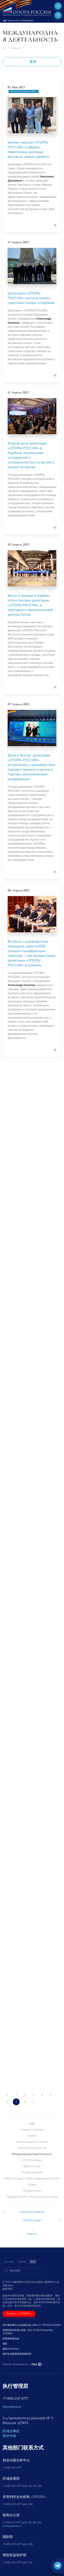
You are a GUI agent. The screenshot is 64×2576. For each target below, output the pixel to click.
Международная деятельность (32, 2154)
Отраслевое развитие (32, 2148)
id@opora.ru (12, 2407)
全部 (32, 2123)
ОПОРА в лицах (32, 2160)
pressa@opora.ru (12, 2526)
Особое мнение (32, 2172)
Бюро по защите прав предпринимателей (32, 2178)
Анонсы (32, 2135)
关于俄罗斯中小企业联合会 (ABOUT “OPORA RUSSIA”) (32, 2325)
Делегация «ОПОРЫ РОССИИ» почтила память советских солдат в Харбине (31, 422)
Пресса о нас (32, 2166)
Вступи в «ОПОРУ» (18, 2313)
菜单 (33, 62)
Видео (32, 2184)
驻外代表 (9, 2436)
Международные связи (23, 91)
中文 (33, 2261)
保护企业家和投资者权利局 (17, 2353)
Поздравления (32, 2190)
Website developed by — (22, 2364)
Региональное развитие (32, 2141)
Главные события (32, 2129)
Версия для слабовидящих (18, 20)
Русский (9, 2261)
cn (58, 15)
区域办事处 (11, 2431)
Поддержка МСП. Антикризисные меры (32, 2196)
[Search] (23, 2270)
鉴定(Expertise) (11, 2348)
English (22, 2261)
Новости (15, 48)
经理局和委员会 (11, 2338)
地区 (5, 2343)
